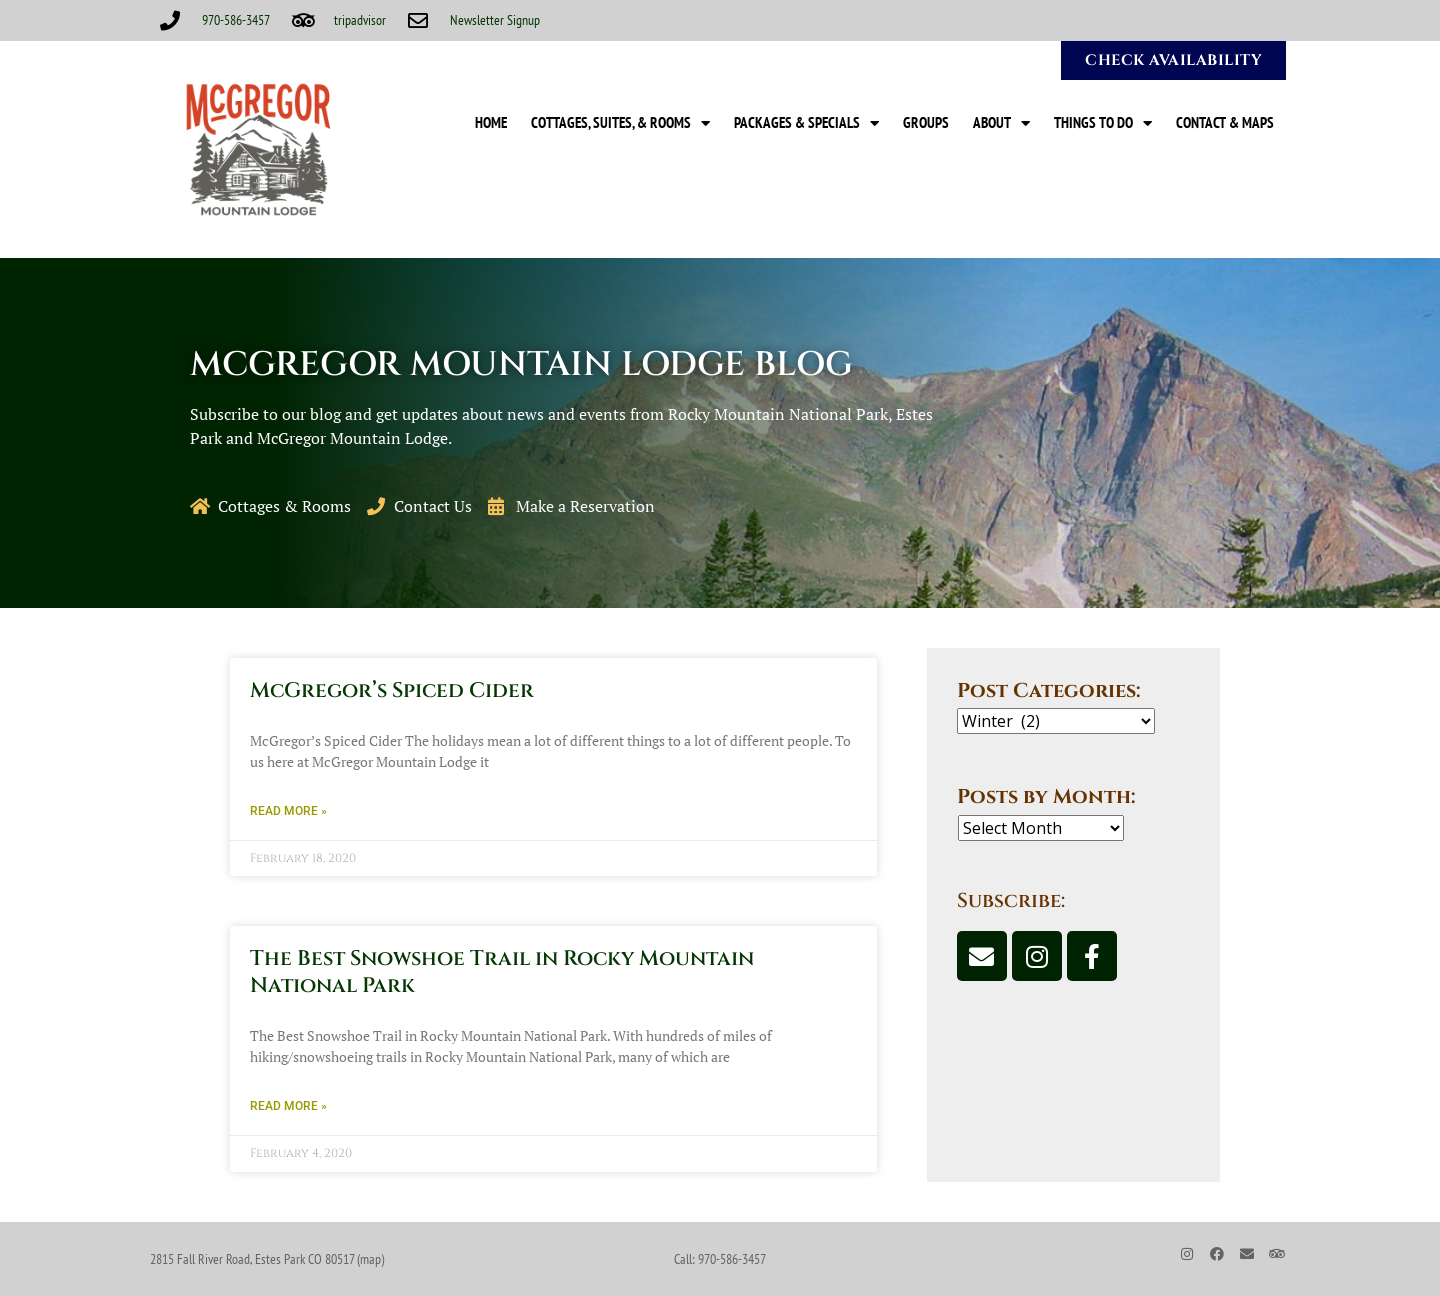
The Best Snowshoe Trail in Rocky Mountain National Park (502, 972)
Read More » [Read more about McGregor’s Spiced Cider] (288, 811)
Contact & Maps (1225, 122)
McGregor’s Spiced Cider (392, 691)
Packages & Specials (806, 123)
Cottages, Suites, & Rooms (620, 123)
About (1001, 123)
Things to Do (1103, 123)
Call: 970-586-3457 (720, 1259)
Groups (926, 122)
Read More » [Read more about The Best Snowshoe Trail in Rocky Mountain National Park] (288, 1106)
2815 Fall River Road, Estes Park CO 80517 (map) (267, 1259)
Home (491, 122)
